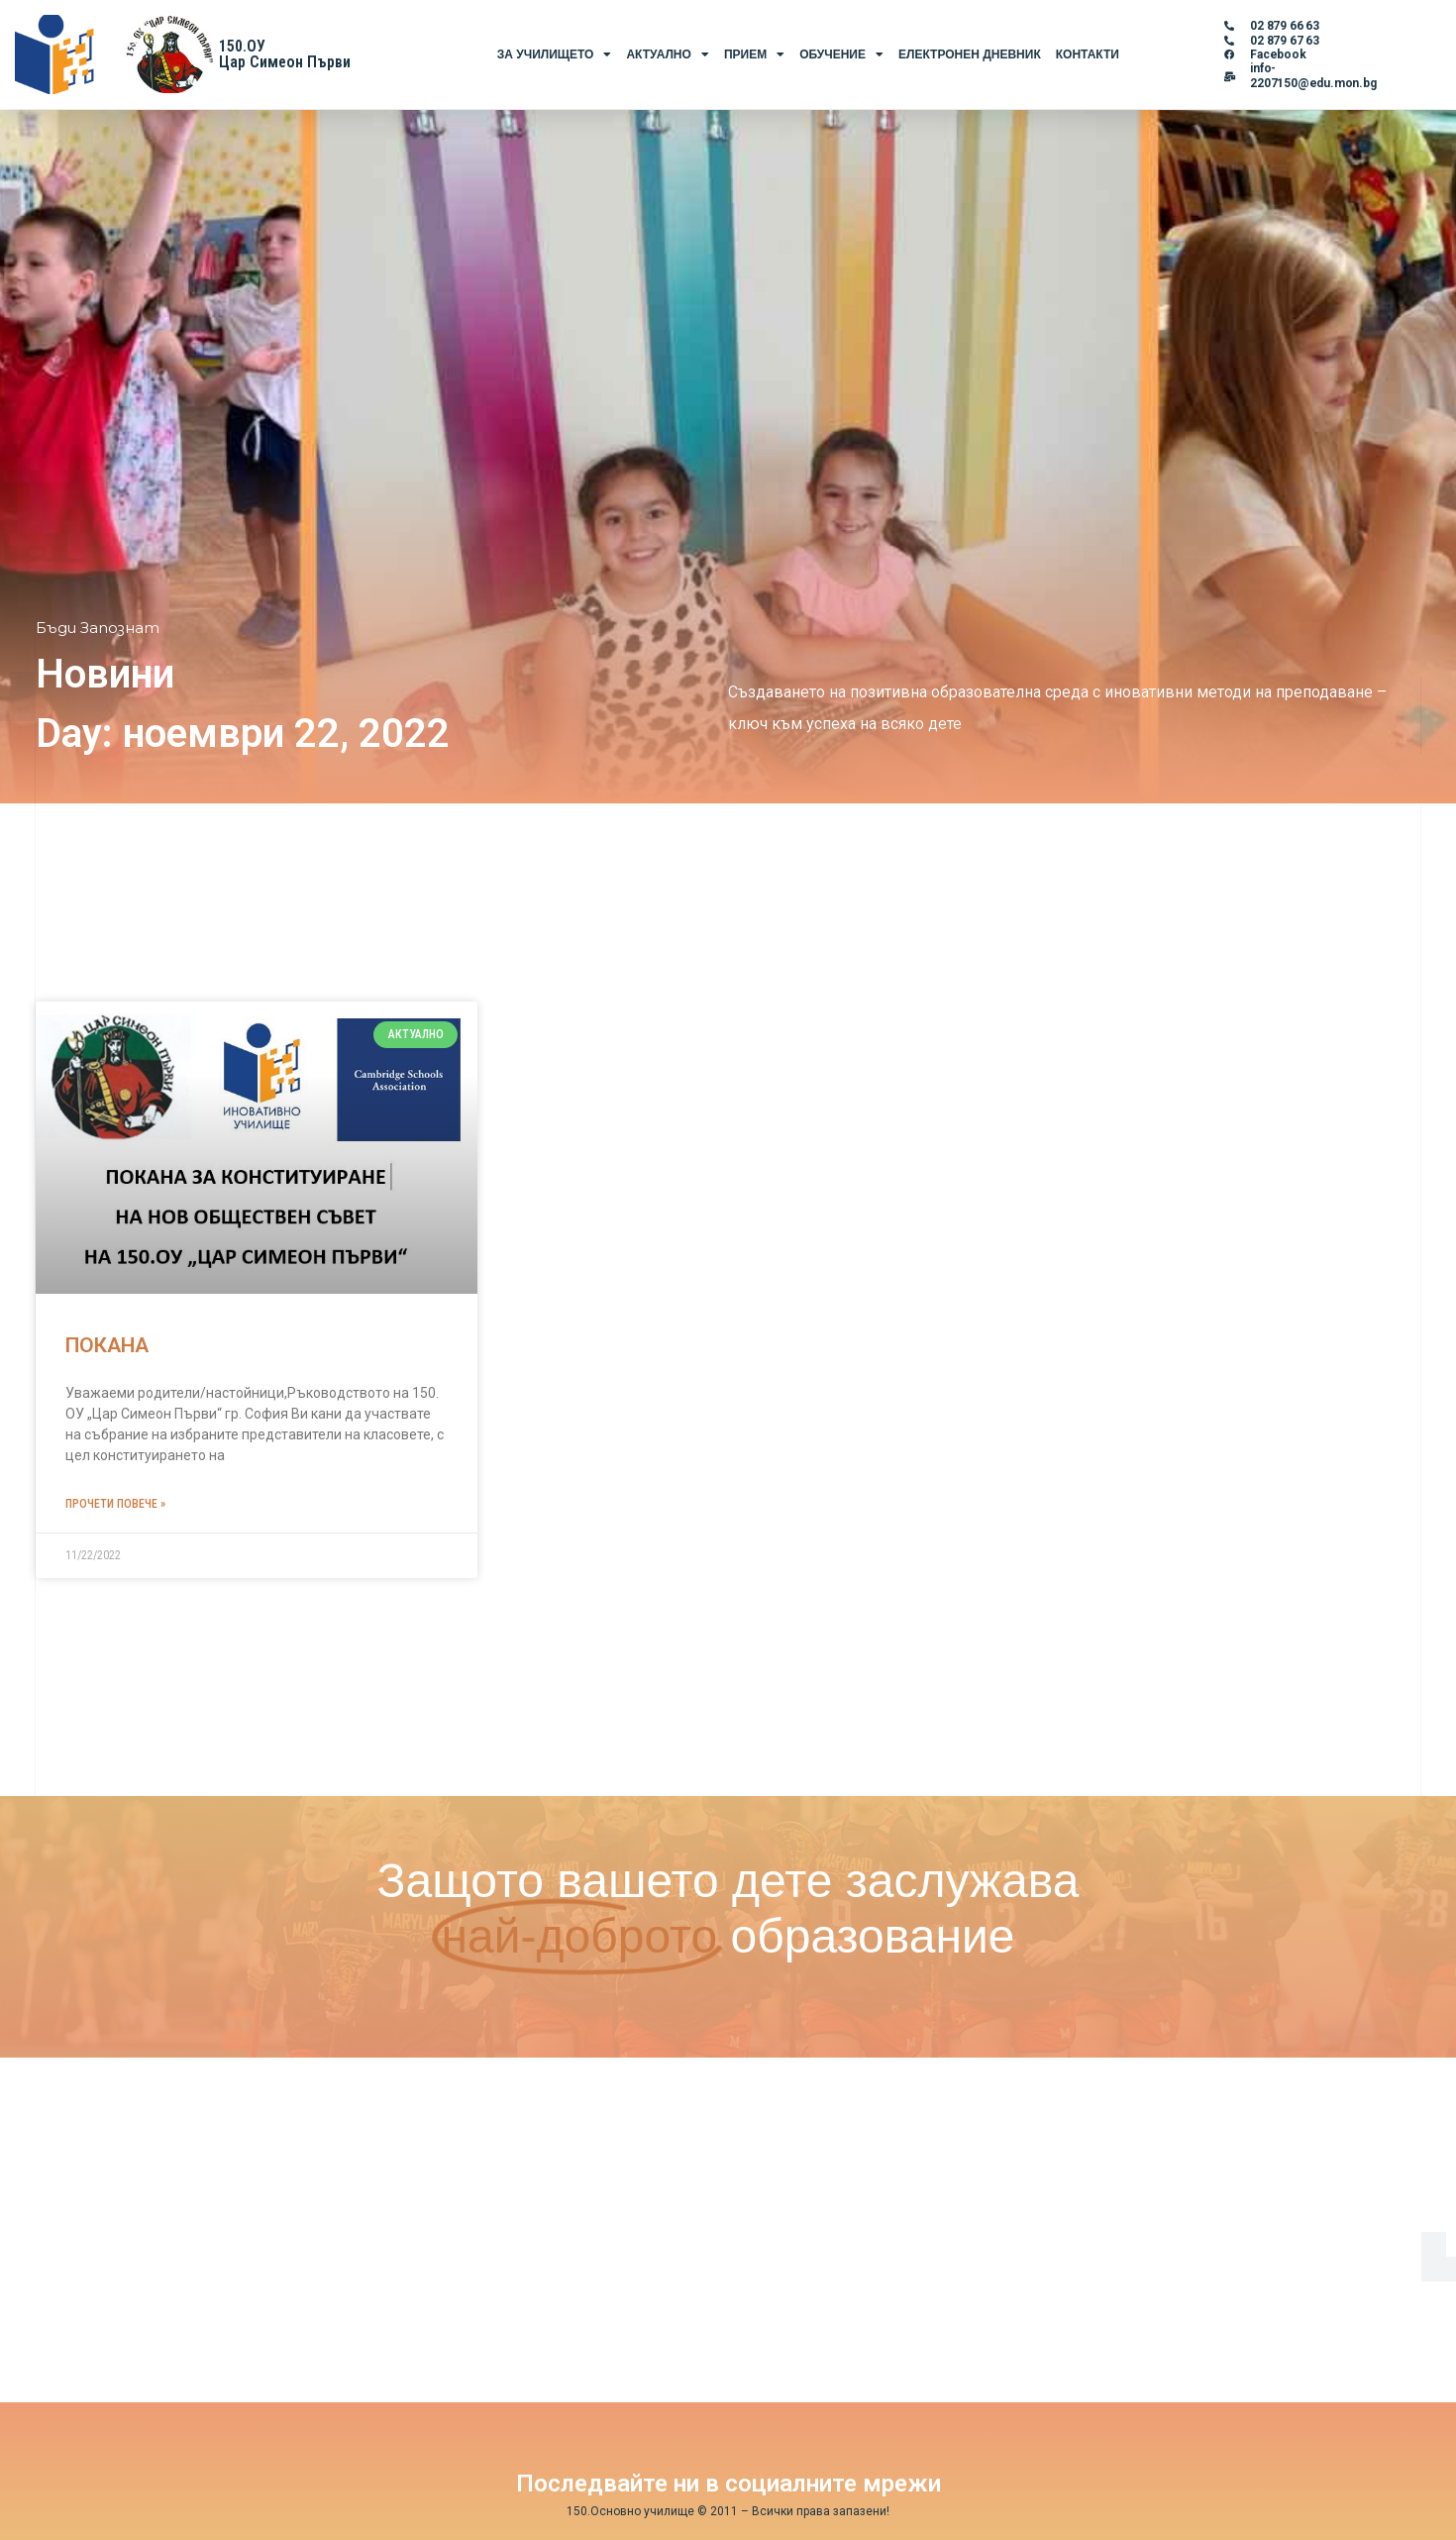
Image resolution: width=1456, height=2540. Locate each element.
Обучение (841, 54)
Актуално (667, 54)
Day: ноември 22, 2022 (243, 733)
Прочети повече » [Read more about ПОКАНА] (115, 1504)
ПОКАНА (107, 1345)
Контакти (1087, 54)
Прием (754, 54)
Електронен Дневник (969, 54)
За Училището (554, 54)
